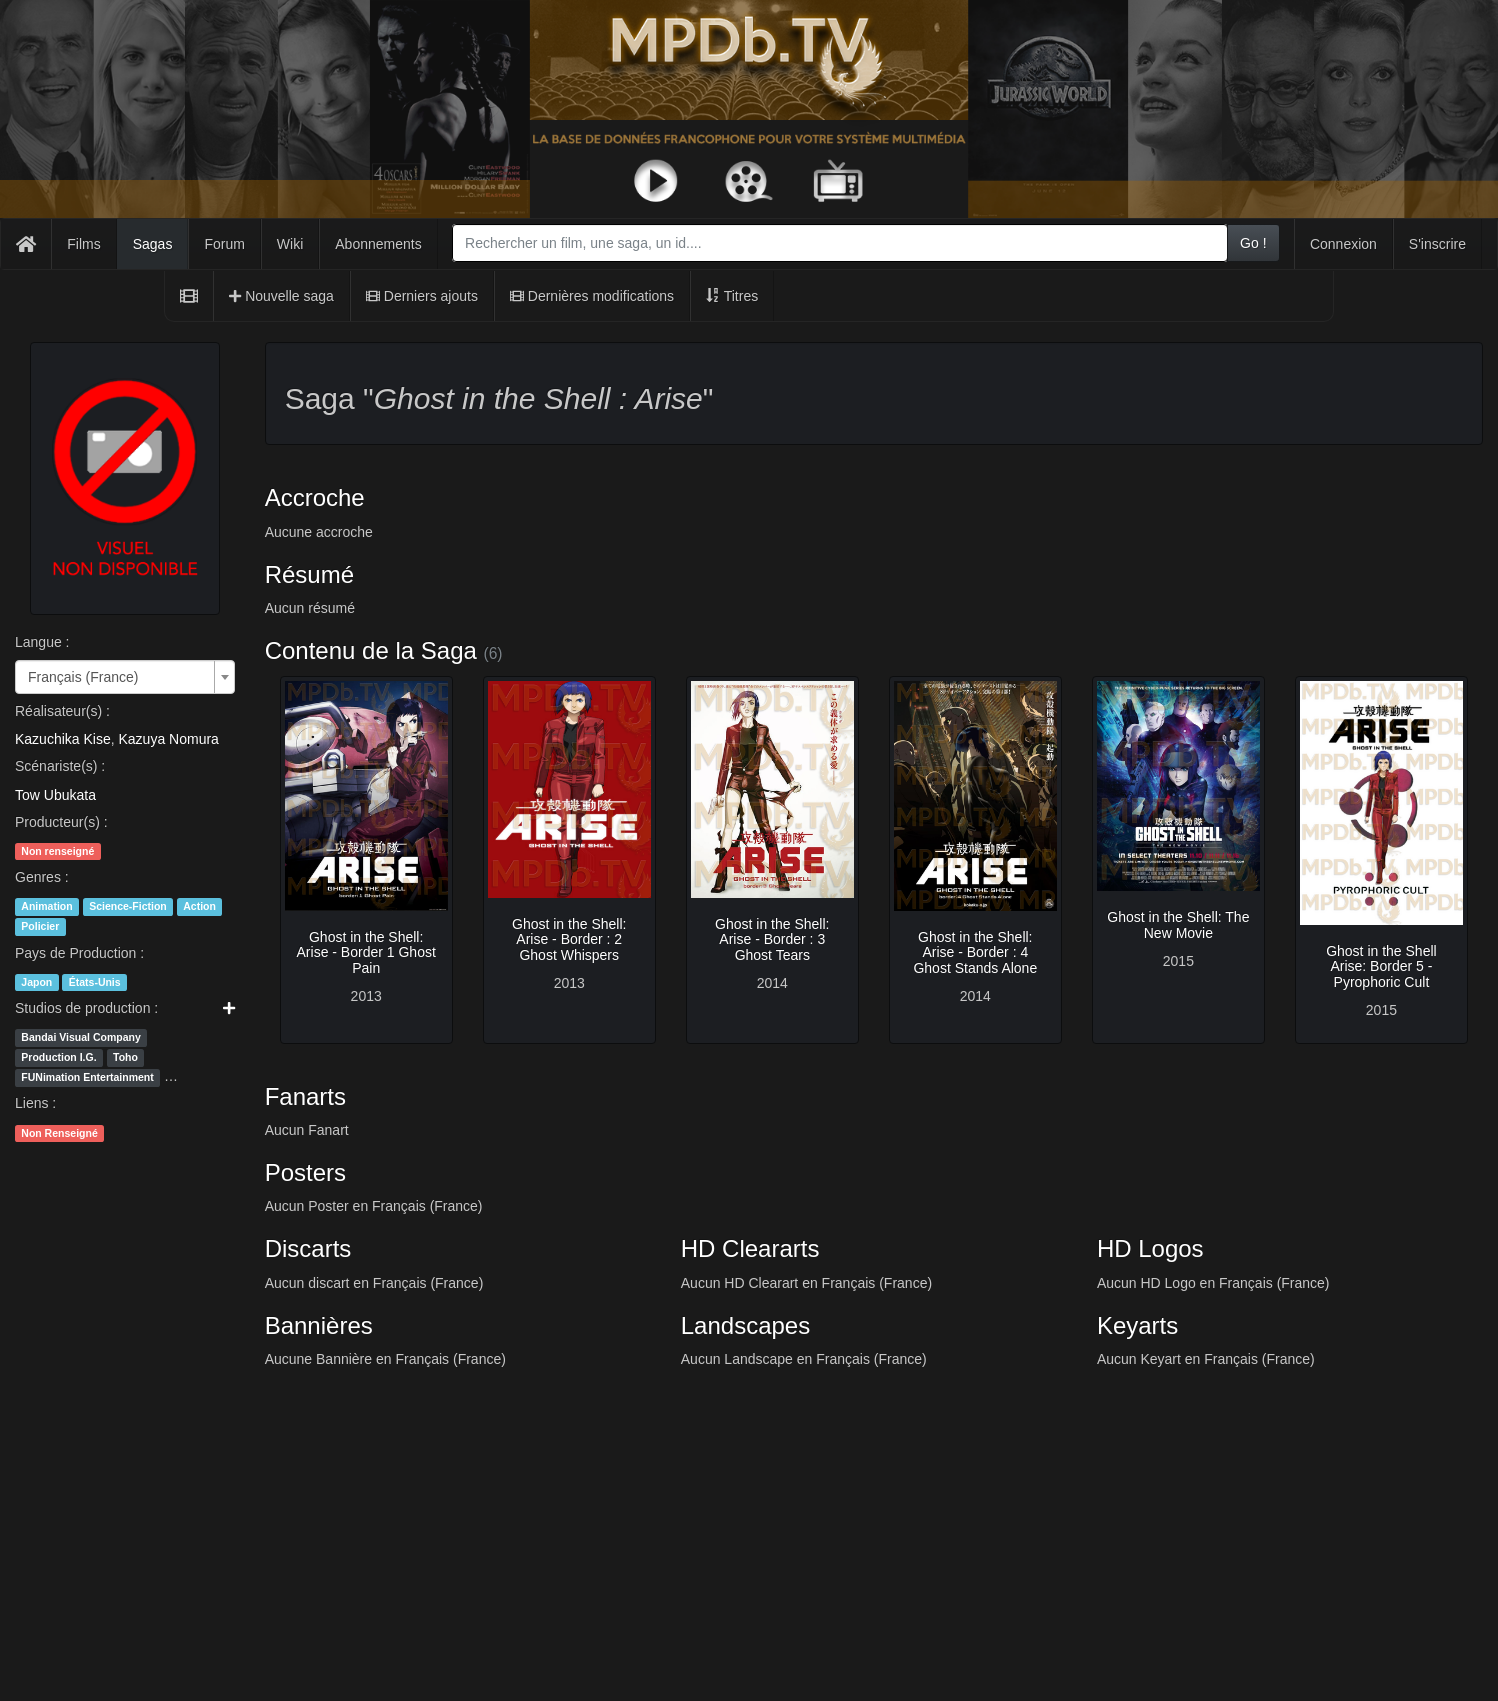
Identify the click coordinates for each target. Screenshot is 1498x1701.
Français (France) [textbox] (83, 677)
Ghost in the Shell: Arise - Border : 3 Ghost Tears (772, 939)
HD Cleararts (750, 1248)
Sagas (153, 244)
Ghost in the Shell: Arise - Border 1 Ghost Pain (366, 952)
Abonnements (378, 244)
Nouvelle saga (281, 296)
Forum (224, 244)
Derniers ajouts (422, 296)
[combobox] (840, 243)
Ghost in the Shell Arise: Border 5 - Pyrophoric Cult (1381, 966)
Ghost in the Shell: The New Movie (1178, 924)
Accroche (315, 497)
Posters (305, 1172)
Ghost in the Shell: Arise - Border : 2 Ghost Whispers (569, 939)
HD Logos (1150, 1248)
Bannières (319, 1325)
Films (83, 244)
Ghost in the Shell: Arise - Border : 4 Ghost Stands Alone (975, 952)
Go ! (1253, 243)
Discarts (308, 1248)
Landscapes (745, 1325)
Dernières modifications (592, 296)
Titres (732, 296)
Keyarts (1137, 1325)
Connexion (1343, 244)
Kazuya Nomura (169, 739)
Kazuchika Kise (63, 739)
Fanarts (305, 1096)
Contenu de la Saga (371, 650)
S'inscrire (1437, 244)
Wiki (290, 244)
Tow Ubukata (55, 795)
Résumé (309, 574)
